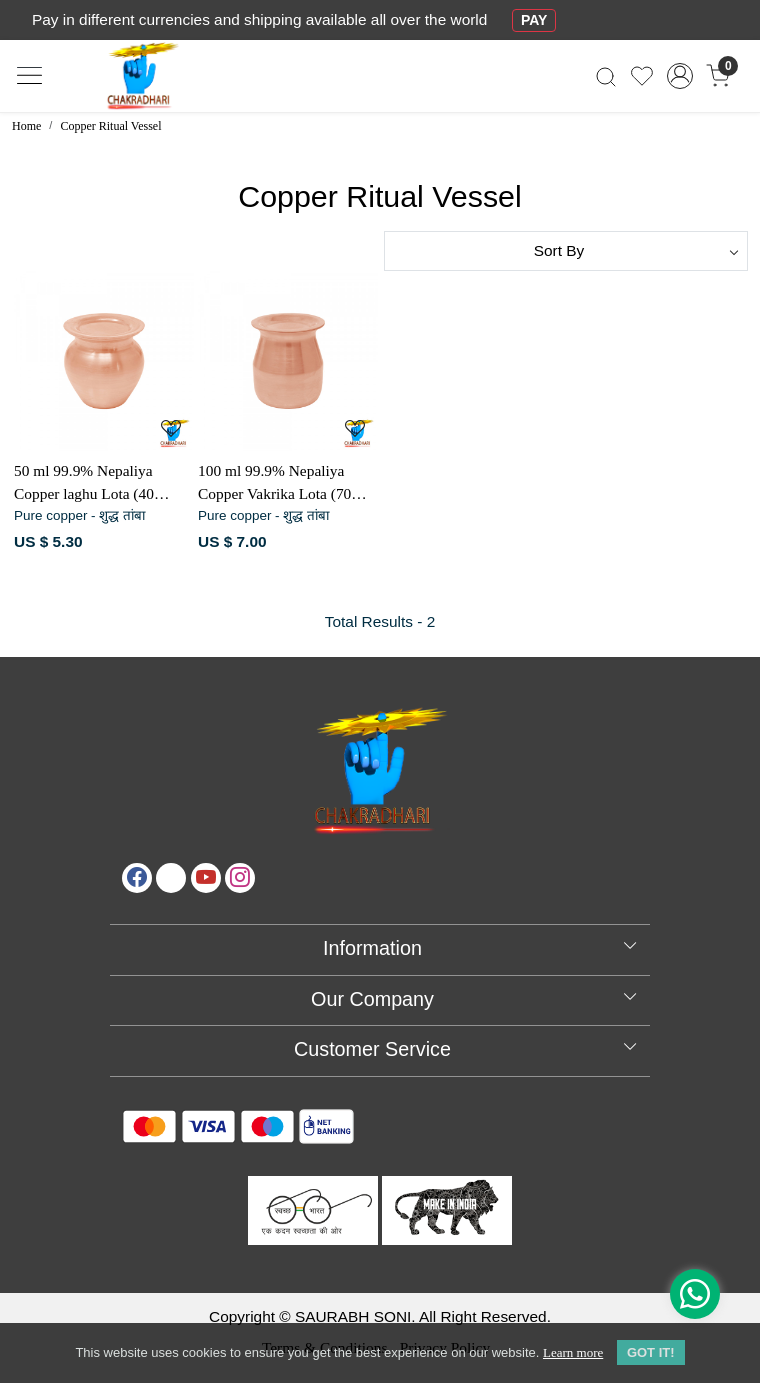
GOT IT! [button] (651, 1352)
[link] (605, 76)
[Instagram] (240, 878)
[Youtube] (206, 878)
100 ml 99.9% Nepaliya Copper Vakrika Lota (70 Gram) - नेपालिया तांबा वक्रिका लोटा (286, 483)
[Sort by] (566, 251)
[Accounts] (680, 76)
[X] (171, 878)
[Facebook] (137, 878)
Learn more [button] (573, 1352)
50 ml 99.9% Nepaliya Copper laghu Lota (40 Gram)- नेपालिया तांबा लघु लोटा (89, 483)
